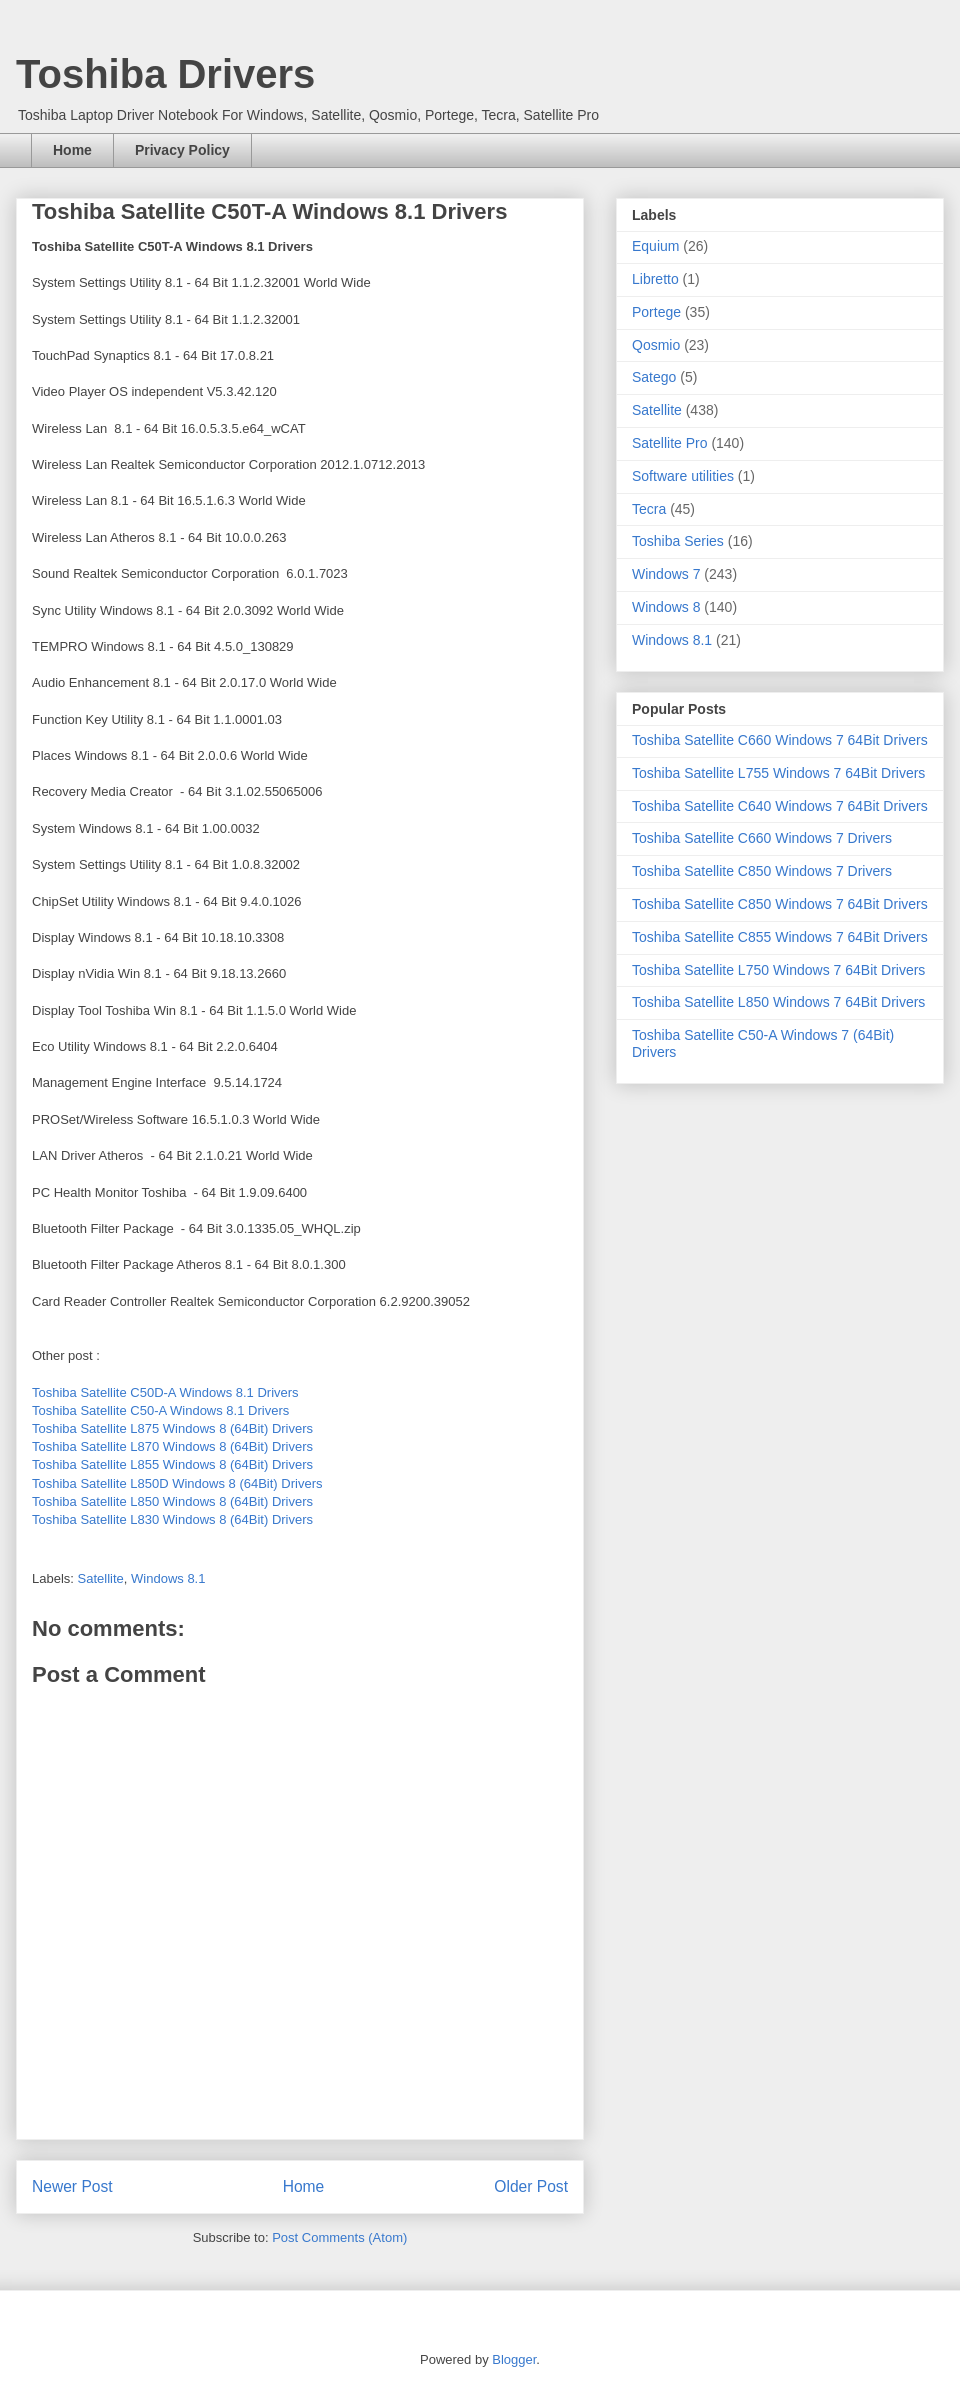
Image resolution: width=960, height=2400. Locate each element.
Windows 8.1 (168, 1578)
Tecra (649, 509)
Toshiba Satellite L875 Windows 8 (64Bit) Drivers (172, 1428)
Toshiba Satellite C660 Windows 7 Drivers (762, 838)
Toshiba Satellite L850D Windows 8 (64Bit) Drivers (177, 1483)
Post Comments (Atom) (339, 2237)
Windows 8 (666, 607)
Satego (654, 377)
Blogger (514, 2359)
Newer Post (72, 2186)
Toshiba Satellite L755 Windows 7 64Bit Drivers (778, 773)
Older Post (531, 2186)
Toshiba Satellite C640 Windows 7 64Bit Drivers (780, 806)
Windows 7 (666, 574)
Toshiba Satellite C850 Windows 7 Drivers (762, 871)
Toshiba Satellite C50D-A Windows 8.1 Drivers (165, 1392)
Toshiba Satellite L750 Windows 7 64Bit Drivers (778, 970)
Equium (655, 246)
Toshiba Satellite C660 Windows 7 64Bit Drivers (780, 740)
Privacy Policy (182, 150)
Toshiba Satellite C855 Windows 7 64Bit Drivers (780, 937)
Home (72, 150)
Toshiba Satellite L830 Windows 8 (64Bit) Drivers (172, 1519)
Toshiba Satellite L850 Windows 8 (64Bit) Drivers (172, 1501)
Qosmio (656, 345)
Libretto (655, 279)
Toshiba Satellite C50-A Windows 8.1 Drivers (160, 1410)
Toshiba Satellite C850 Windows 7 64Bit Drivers (780, 904)
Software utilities (683, 476)
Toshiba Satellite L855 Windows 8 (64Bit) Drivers (172, 1464)
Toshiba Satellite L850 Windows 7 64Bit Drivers (778, 1002)
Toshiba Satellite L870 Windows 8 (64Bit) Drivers (172, 1446)
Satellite (101, 1578)
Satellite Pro (669, 443)
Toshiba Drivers (165, 74)
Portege (656, 312)
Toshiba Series (678, 541)
